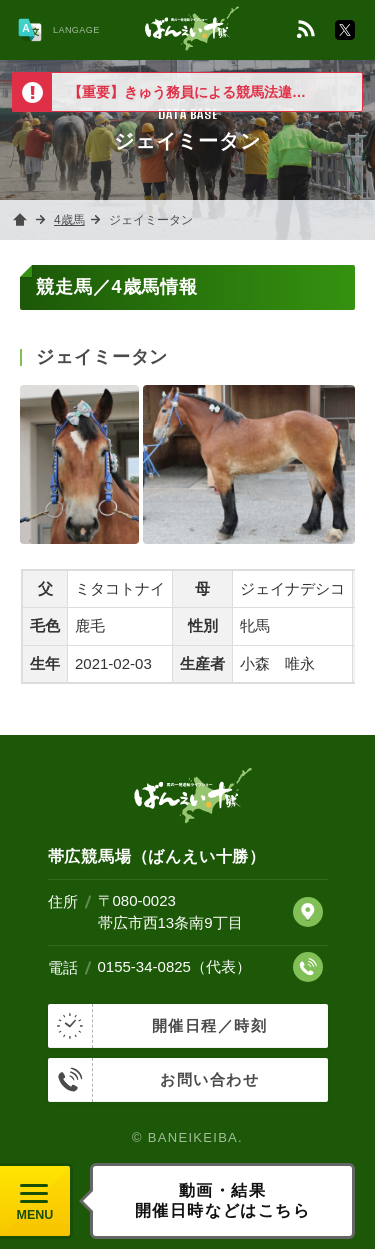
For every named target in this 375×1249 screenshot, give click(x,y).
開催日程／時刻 (158, 1026)
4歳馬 (69, 220)
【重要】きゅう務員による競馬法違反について (215, 92)
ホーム (20, 220)
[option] (187, 92)
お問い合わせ (154, 1080)
